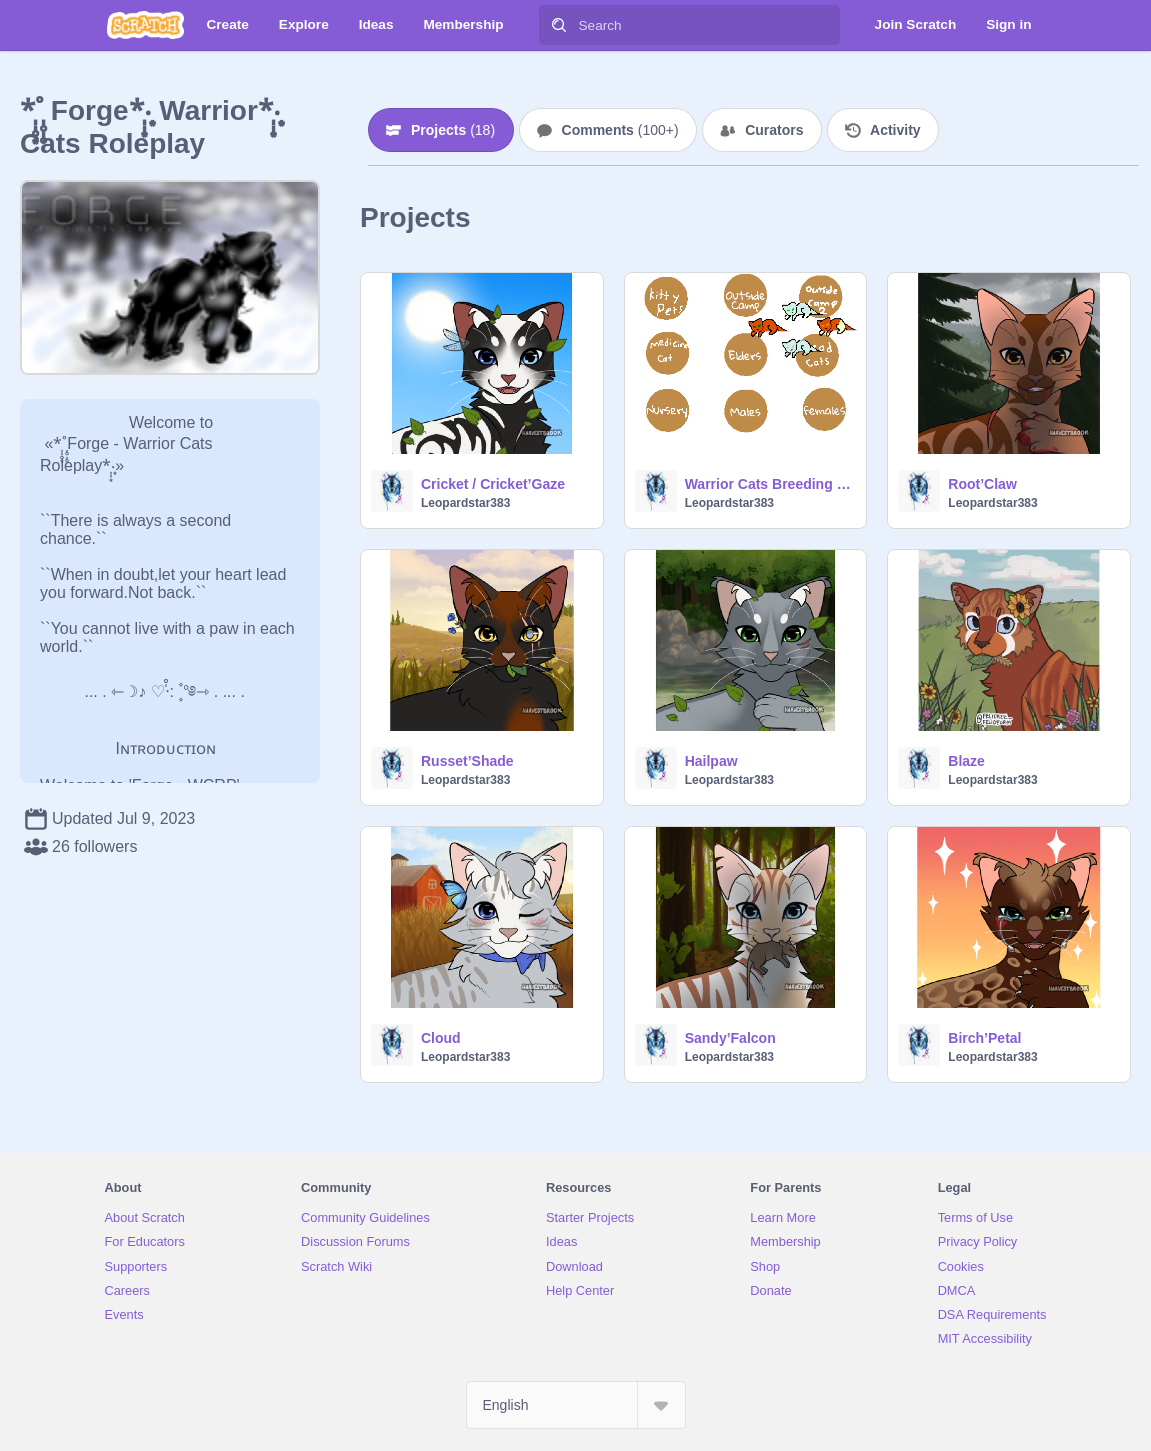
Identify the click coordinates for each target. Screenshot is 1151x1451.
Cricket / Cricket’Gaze (493, 484)
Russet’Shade (467, 761)
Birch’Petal (984, 1038)
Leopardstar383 (465, 503)
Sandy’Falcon (730, 1038)
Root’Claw (982, 484)
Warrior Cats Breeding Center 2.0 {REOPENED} (770, 484)
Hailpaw (711, 761)
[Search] (559, 25)
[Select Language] (576, 1405)
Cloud (441, 1038)
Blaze (966, 761)
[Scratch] (145, 25)
